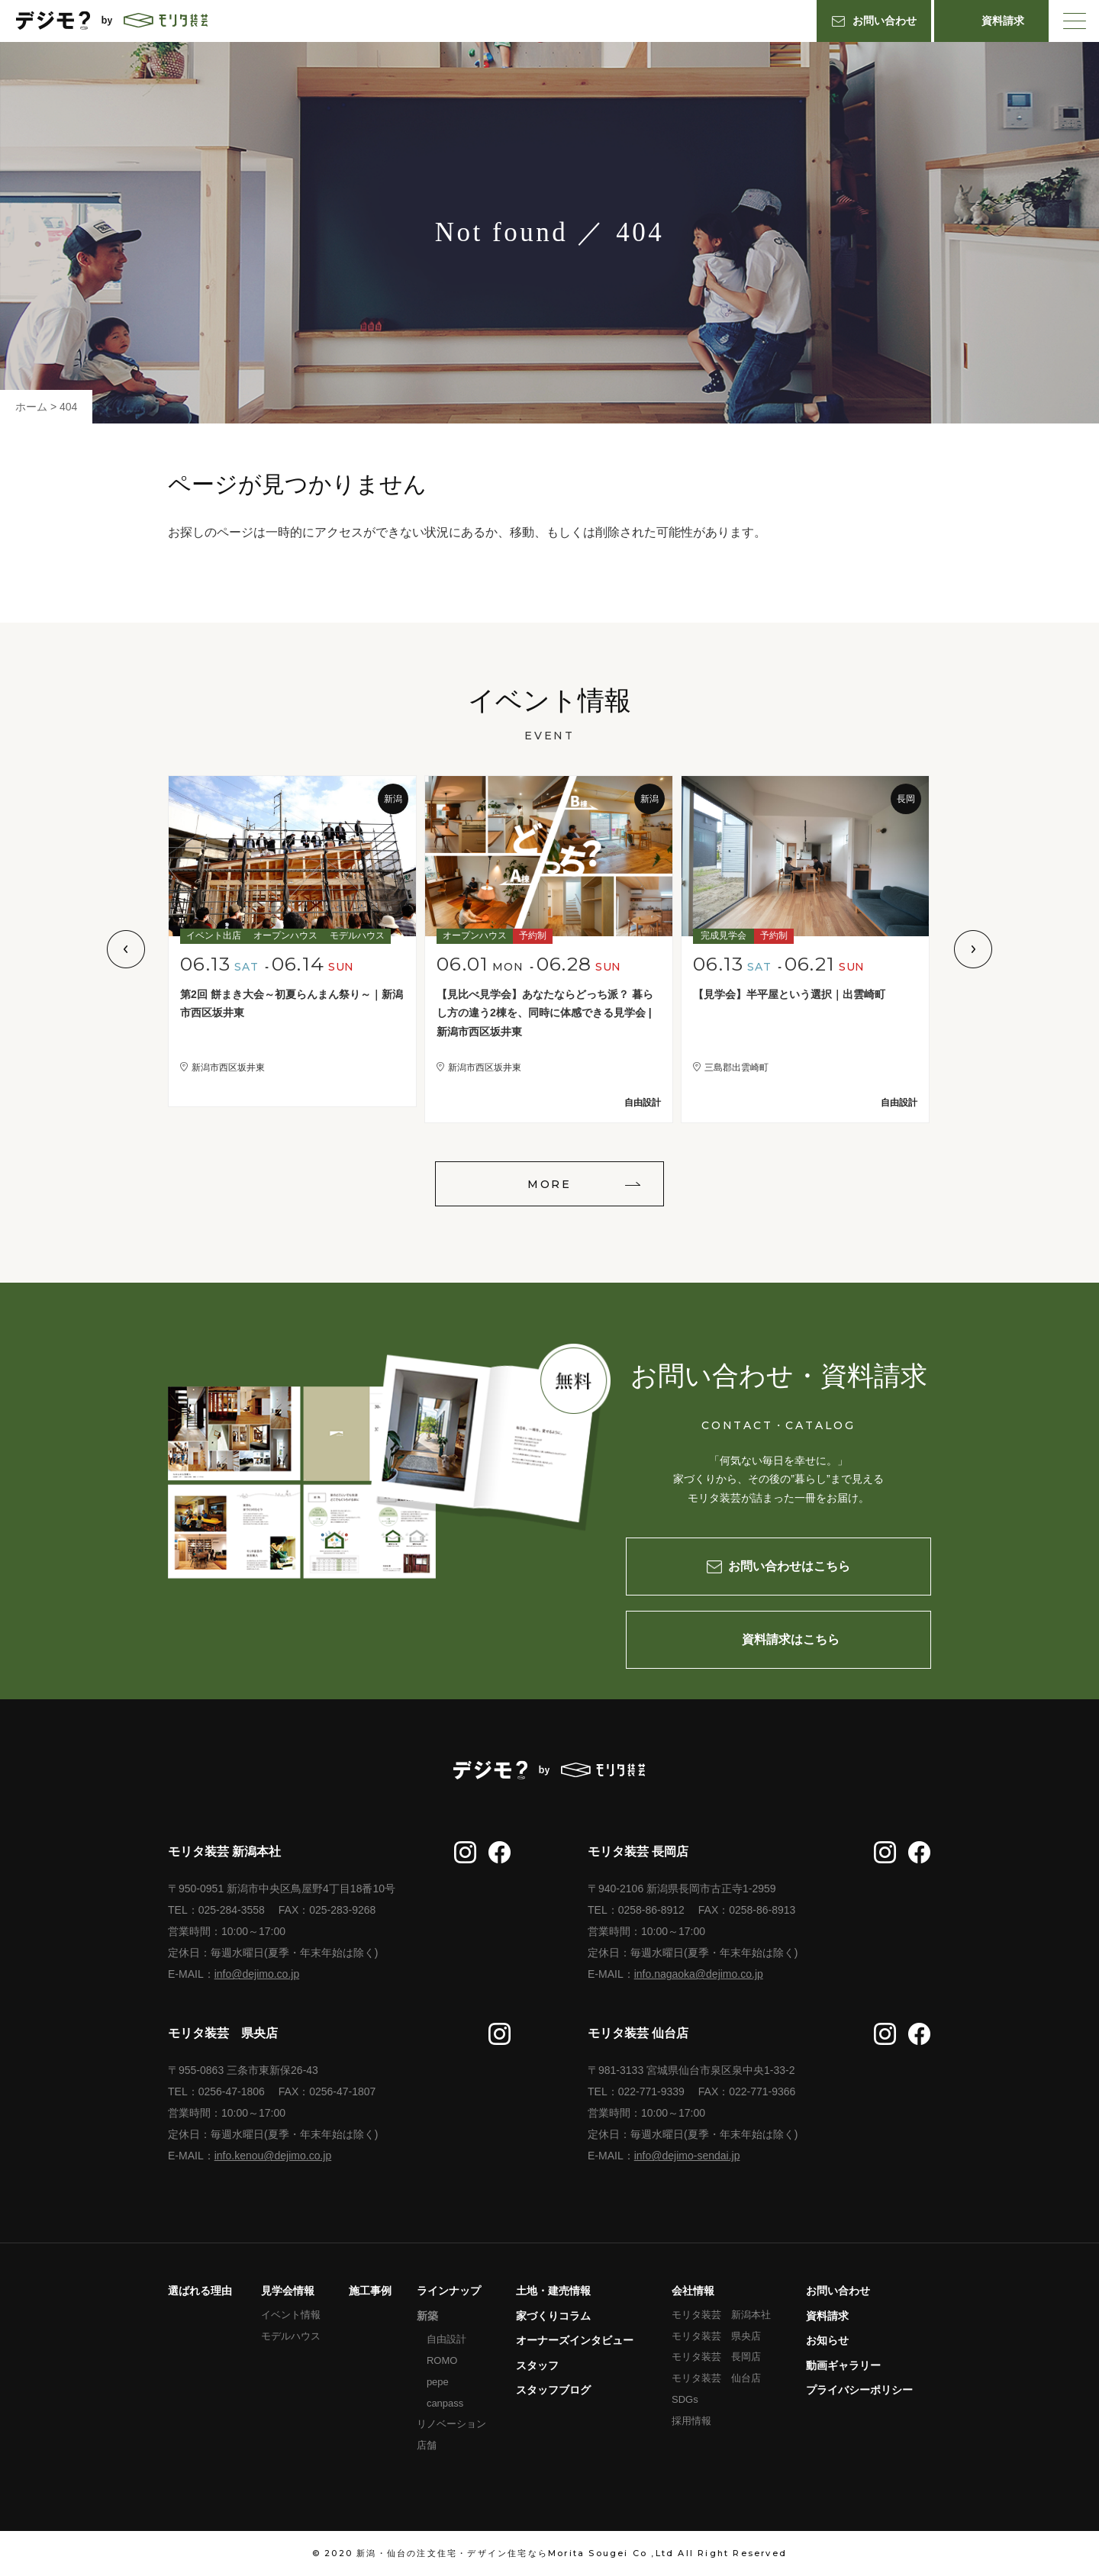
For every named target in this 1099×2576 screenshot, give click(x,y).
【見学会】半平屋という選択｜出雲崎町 (789, 994)
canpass (445, 2403)
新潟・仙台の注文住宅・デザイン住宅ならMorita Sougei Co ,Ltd (515, 2553)
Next (973, 949)
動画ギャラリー (843, 2365)
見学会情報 (287, 2291)
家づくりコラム (553, 2316)
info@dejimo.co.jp (257, 1974)
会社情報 (693, 2291)
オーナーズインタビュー (574, 2340)
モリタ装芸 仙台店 (716, 2378)
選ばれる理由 (200, 2291)
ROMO (442, 2360)
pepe (438, 2382)
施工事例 (370, 2291)
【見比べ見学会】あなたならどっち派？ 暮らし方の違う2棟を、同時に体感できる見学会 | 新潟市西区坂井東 (545, 1013)
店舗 (427, 2445)
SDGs (685, 2399)
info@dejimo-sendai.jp (687, 2155)
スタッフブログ (553, 2390)
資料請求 (827, 2316)
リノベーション (451, 2423)
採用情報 (691, 2420)
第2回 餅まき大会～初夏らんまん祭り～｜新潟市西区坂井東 (291, 1003)
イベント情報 (291, 2314)
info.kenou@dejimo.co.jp (273, 2155)
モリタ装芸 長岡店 (716, 2356)
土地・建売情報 (553, 2291)
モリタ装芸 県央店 (716, 2336)
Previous (126, 949)
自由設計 (446, 2339)
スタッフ (537, 2365)
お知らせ (827, 2340)
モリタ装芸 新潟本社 (721, 2314)
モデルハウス (291, 2336)
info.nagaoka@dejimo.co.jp (698, 1974)
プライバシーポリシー (859, 2390)
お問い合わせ (838, 2291)
